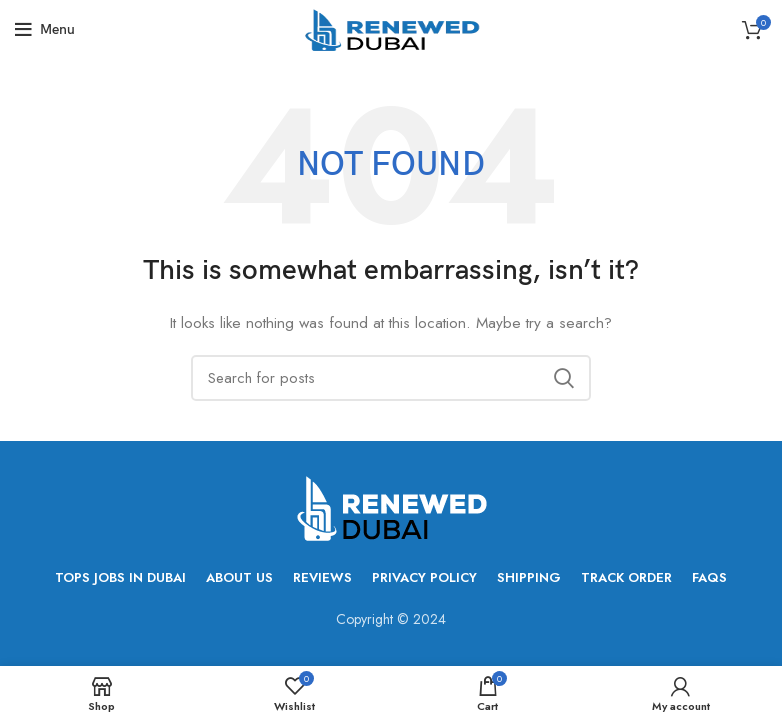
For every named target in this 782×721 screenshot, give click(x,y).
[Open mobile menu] (45, 30)
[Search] (391, 378)
